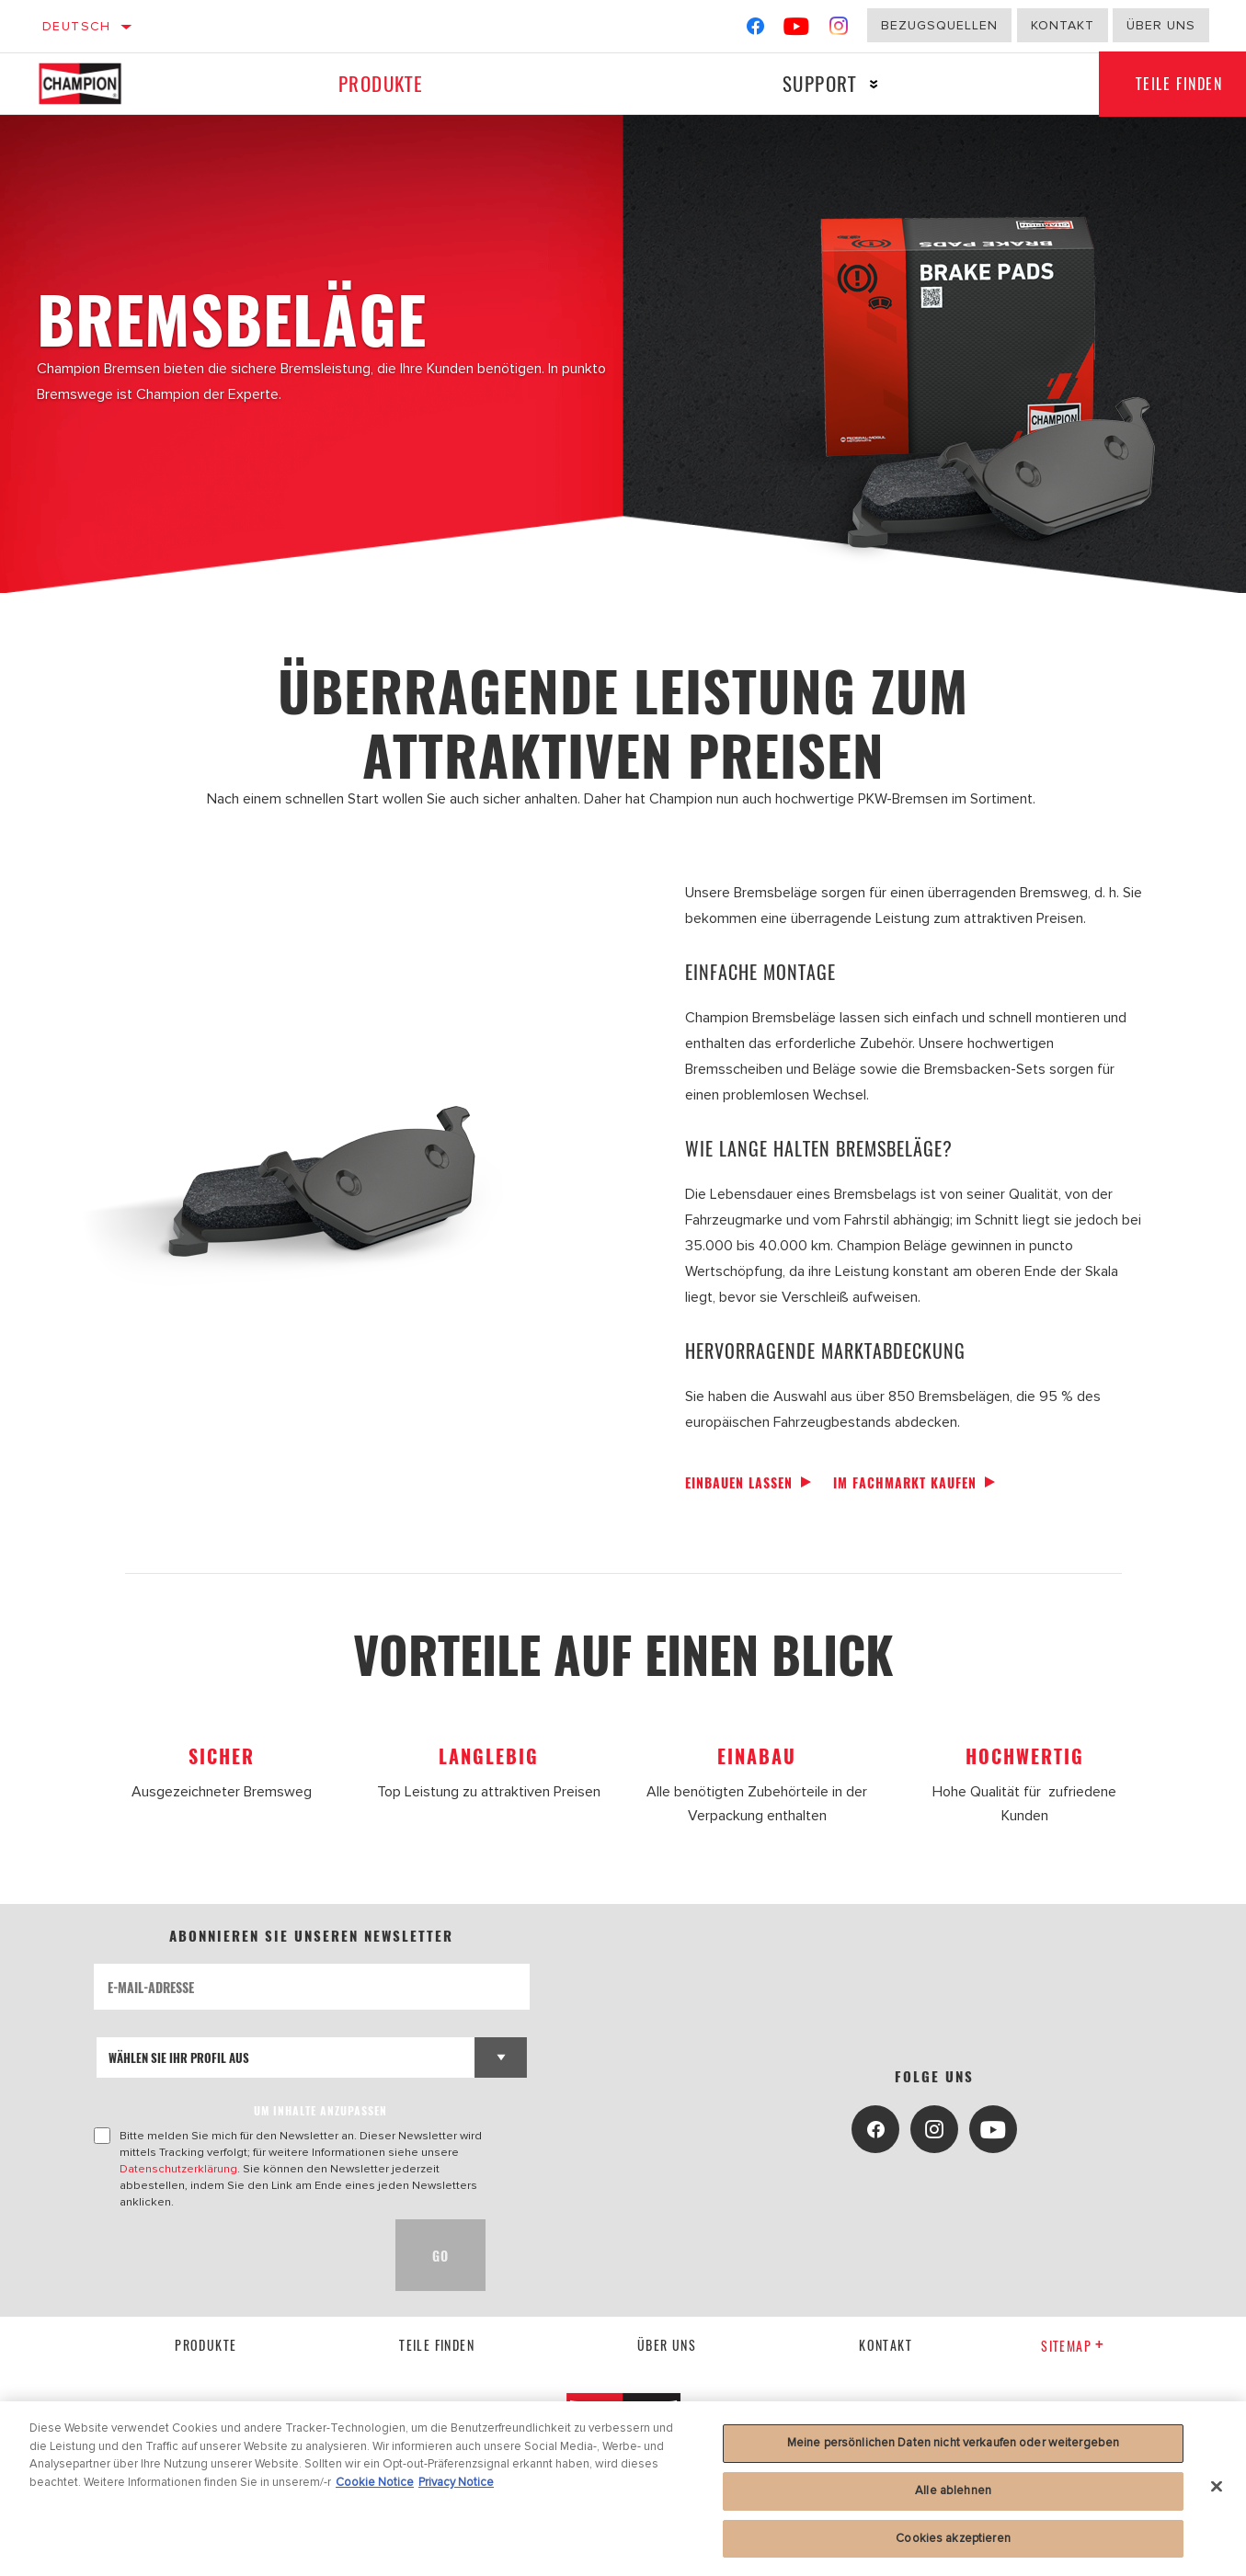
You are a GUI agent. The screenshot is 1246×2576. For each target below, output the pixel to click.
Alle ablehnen (953, 2498)
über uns (666, 2344)
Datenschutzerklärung (178, 2168)
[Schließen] (1216, 2494)
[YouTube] (796, 30)
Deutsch (76, 26)
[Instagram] (839, 30)
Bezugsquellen (939, 25)
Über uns (1160, 25)
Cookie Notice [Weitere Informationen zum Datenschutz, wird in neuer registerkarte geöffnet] (375, 2489)
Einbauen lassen (739, 1482)
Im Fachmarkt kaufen (905, 1482)
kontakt (885, 2344)
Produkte (380, 83)
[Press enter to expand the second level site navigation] (874, 84)
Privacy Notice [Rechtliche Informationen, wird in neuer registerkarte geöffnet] (456, 2489)
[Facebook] (755, 30)
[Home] (98, 84)
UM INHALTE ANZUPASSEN (320, 2110)
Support (820, 83)
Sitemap (1072, 2345)
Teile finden (436, 2344)
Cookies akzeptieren (953, 2545)
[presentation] (233, 2255)
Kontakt (1062, 25)
